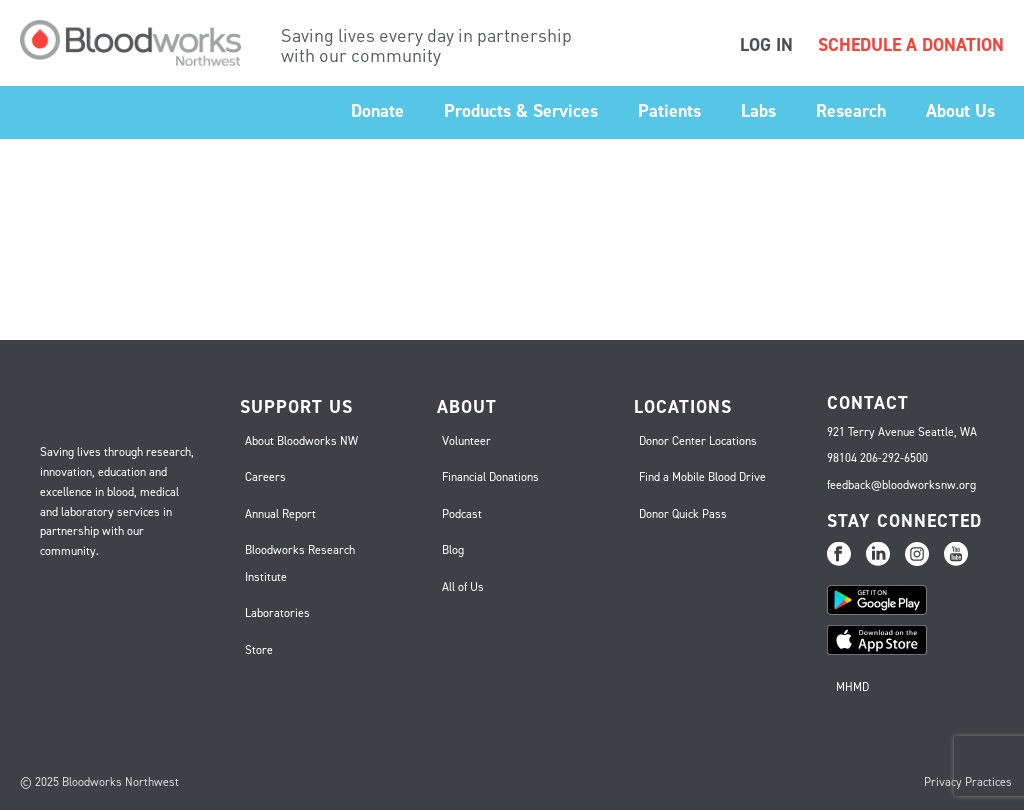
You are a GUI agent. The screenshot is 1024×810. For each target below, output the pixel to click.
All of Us (463, 587)
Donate (377, 111)
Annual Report (280, 514)
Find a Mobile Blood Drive (702, 477)
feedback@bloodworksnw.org (901, 485)
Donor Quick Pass (683, 514)
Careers (265, 477)
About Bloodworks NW (301, 441)
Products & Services (521, 111)
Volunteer (466, 441)
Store (259, 650)
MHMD (852, 687)
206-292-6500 (894, 458)
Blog (453, 550)
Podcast (462, 514)
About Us (960, 111)
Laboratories (277, 613)
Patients (669, 111)
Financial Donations (490, 477)
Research (851, 111)
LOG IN (766, 45)
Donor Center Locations (698, 441)
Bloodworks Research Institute (300, 563)
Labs (758, 111)
